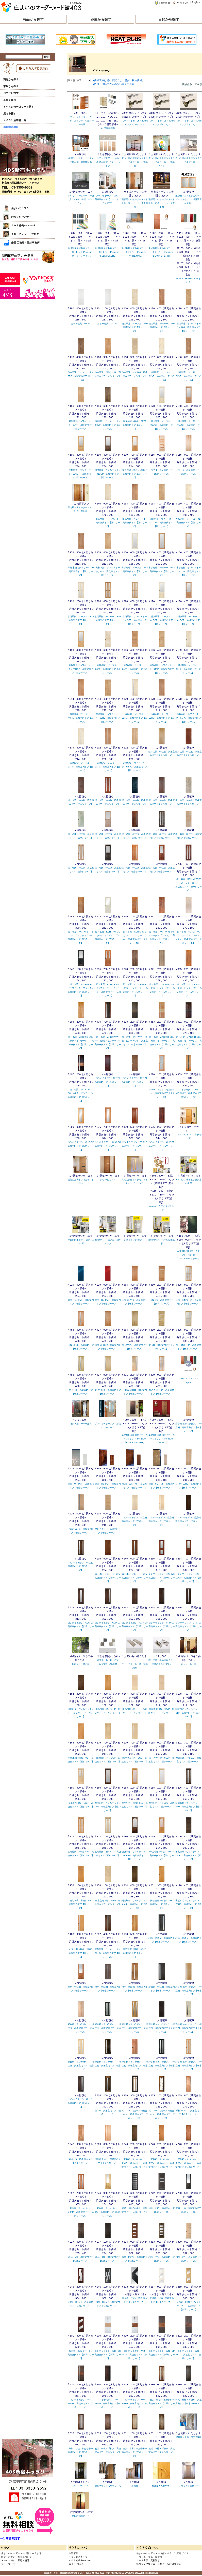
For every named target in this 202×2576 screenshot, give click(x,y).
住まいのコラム (16, 208)
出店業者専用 (11, 127)
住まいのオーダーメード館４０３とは (21, 2553)
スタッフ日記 (76, 2564)
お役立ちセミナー (17, 216)
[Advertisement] (25, 336)
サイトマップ (8, 2564)
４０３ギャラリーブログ (21, 234)
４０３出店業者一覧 (14, 120)
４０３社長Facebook (19, 225)
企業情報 (73, 2553)
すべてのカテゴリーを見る (18, 106)
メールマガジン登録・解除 (15, 2560)
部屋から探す (101, 19)
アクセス (34, 182)
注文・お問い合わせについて (16, 2556)
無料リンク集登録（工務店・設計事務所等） (159, 2564)
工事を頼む (9, 99)
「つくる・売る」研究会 (149, 2556)
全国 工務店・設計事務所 (21, 242)
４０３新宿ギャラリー (80, 2556)
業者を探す (9, 113)
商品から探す (33, 19)
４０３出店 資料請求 (148, 2560)
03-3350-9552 (21, 187)
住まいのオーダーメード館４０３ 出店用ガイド (162, 2553)
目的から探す (168, 19)
